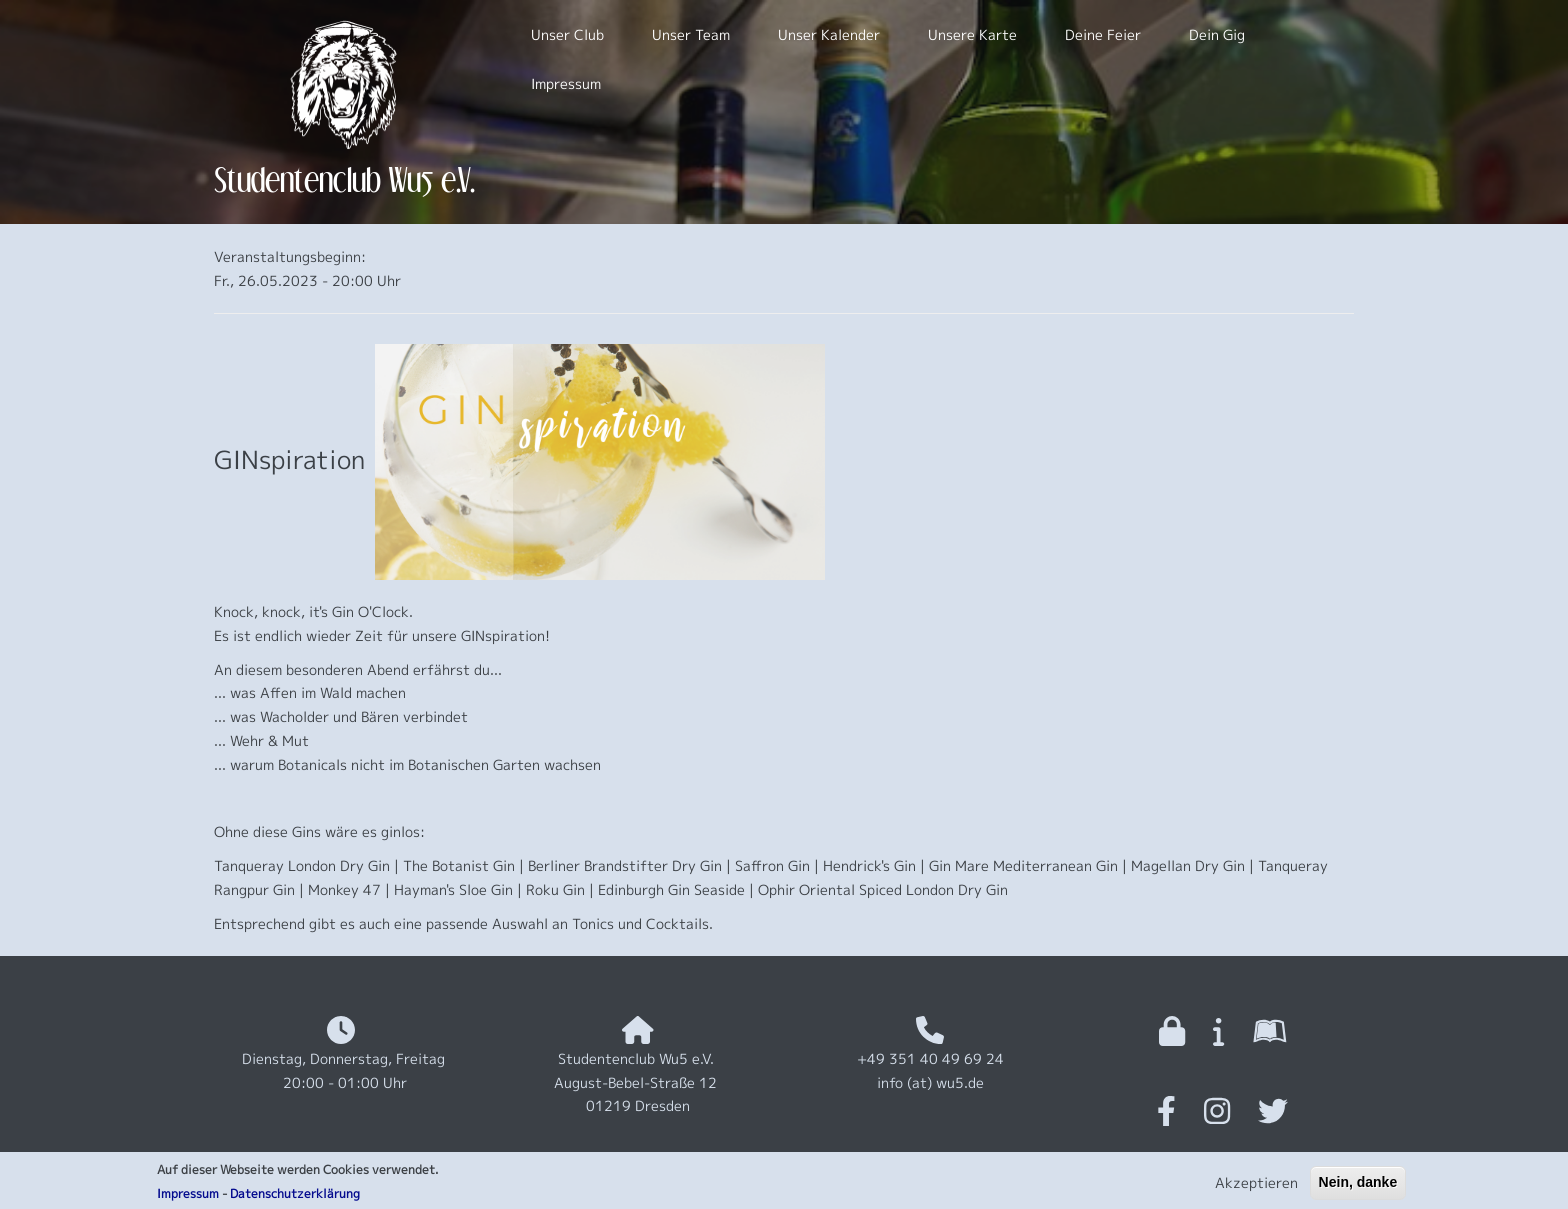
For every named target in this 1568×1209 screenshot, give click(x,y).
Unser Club (567, 34)
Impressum (188, 1198)
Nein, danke (1358, 1187)
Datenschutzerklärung (295, 1198)
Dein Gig (1217, 34)
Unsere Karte (972, 34)
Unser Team (691, 34)
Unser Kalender (829, 34)
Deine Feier (1103, 34)
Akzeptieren (1256, 1187)
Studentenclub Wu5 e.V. (344, 179)
